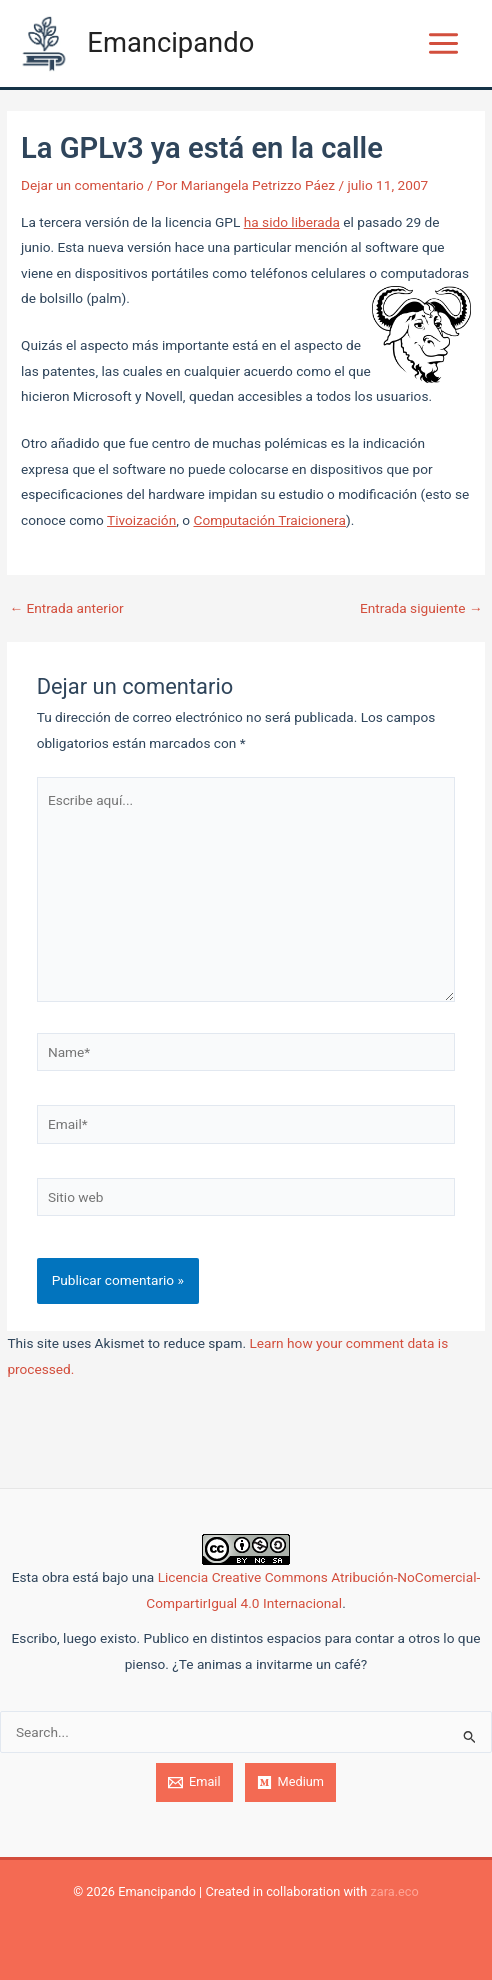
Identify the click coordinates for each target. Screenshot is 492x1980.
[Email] (194, 1782)
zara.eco (394, 1891)
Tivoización (141, 520)
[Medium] (290, 1782)
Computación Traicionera (269, 520)
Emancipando (170, 43)
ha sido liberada (292, 222)
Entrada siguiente (421, 609)
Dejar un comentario (82, 185)
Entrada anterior (66, 609)
